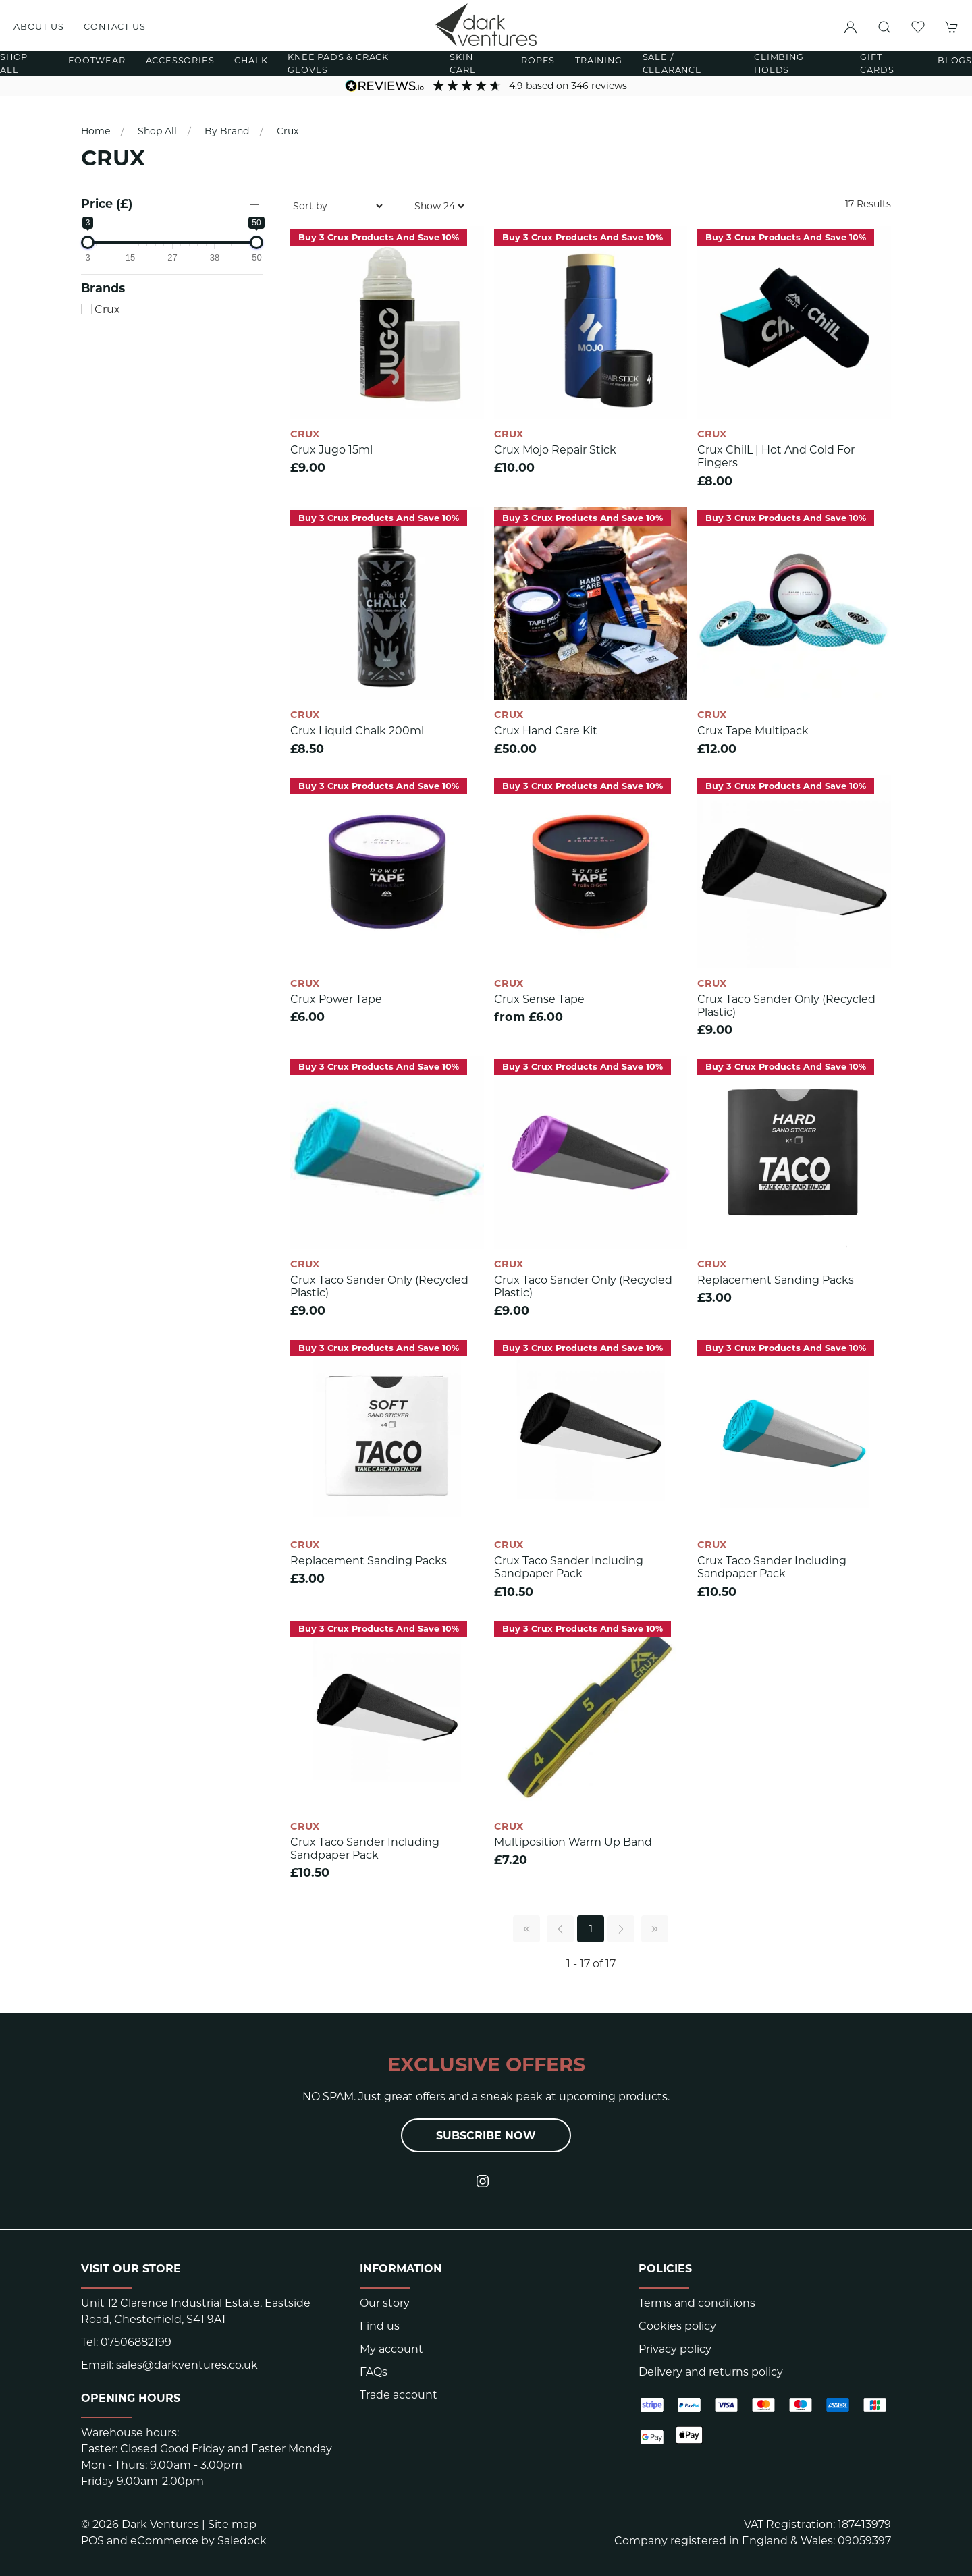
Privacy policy (675, 2348)
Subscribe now (486, 2135)
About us (38, 27)
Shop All (157, 131)
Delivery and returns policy (711, 2371)
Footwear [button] (96, 60)
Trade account (398, 2394)
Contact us (114, 27)
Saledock (242, 2540)
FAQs (373, 2371)
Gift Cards (877, 63)
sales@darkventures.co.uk (187, 2365)
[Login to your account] (850, 27)
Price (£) (106, 203)
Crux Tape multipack (753, 730)
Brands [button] (103, 288)
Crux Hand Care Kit (545, 730)
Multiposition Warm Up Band (573, 1842)
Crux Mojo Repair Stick (555, 449)
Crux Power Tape (336, 999)
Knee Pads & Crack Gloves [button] (338, 63)
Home (95, 131)
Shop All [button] (14, 63)
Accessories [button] (180, 60)
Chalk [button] (250, 60)
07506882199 (136, 2342)
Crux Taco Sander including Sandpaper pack (568, 1567)
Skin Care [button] (463, 63)
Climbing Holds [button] (778, 63)
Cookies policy (677, 2326)
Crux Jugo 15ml (331, 449)
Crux (287, 131)
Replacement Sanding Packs (775, 1279)
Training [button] (598, 60)
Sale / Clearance (672, 63)
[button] (884, 27)
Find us (380, 2326)
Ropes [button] (538, 60)
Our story (385, 2303)
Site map (232, 2524)
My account (391, 2348)
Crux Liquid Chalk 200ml (357, 730)
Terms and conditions (697, 2303)
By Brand (227, 131)
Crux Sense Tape (539, 999)
